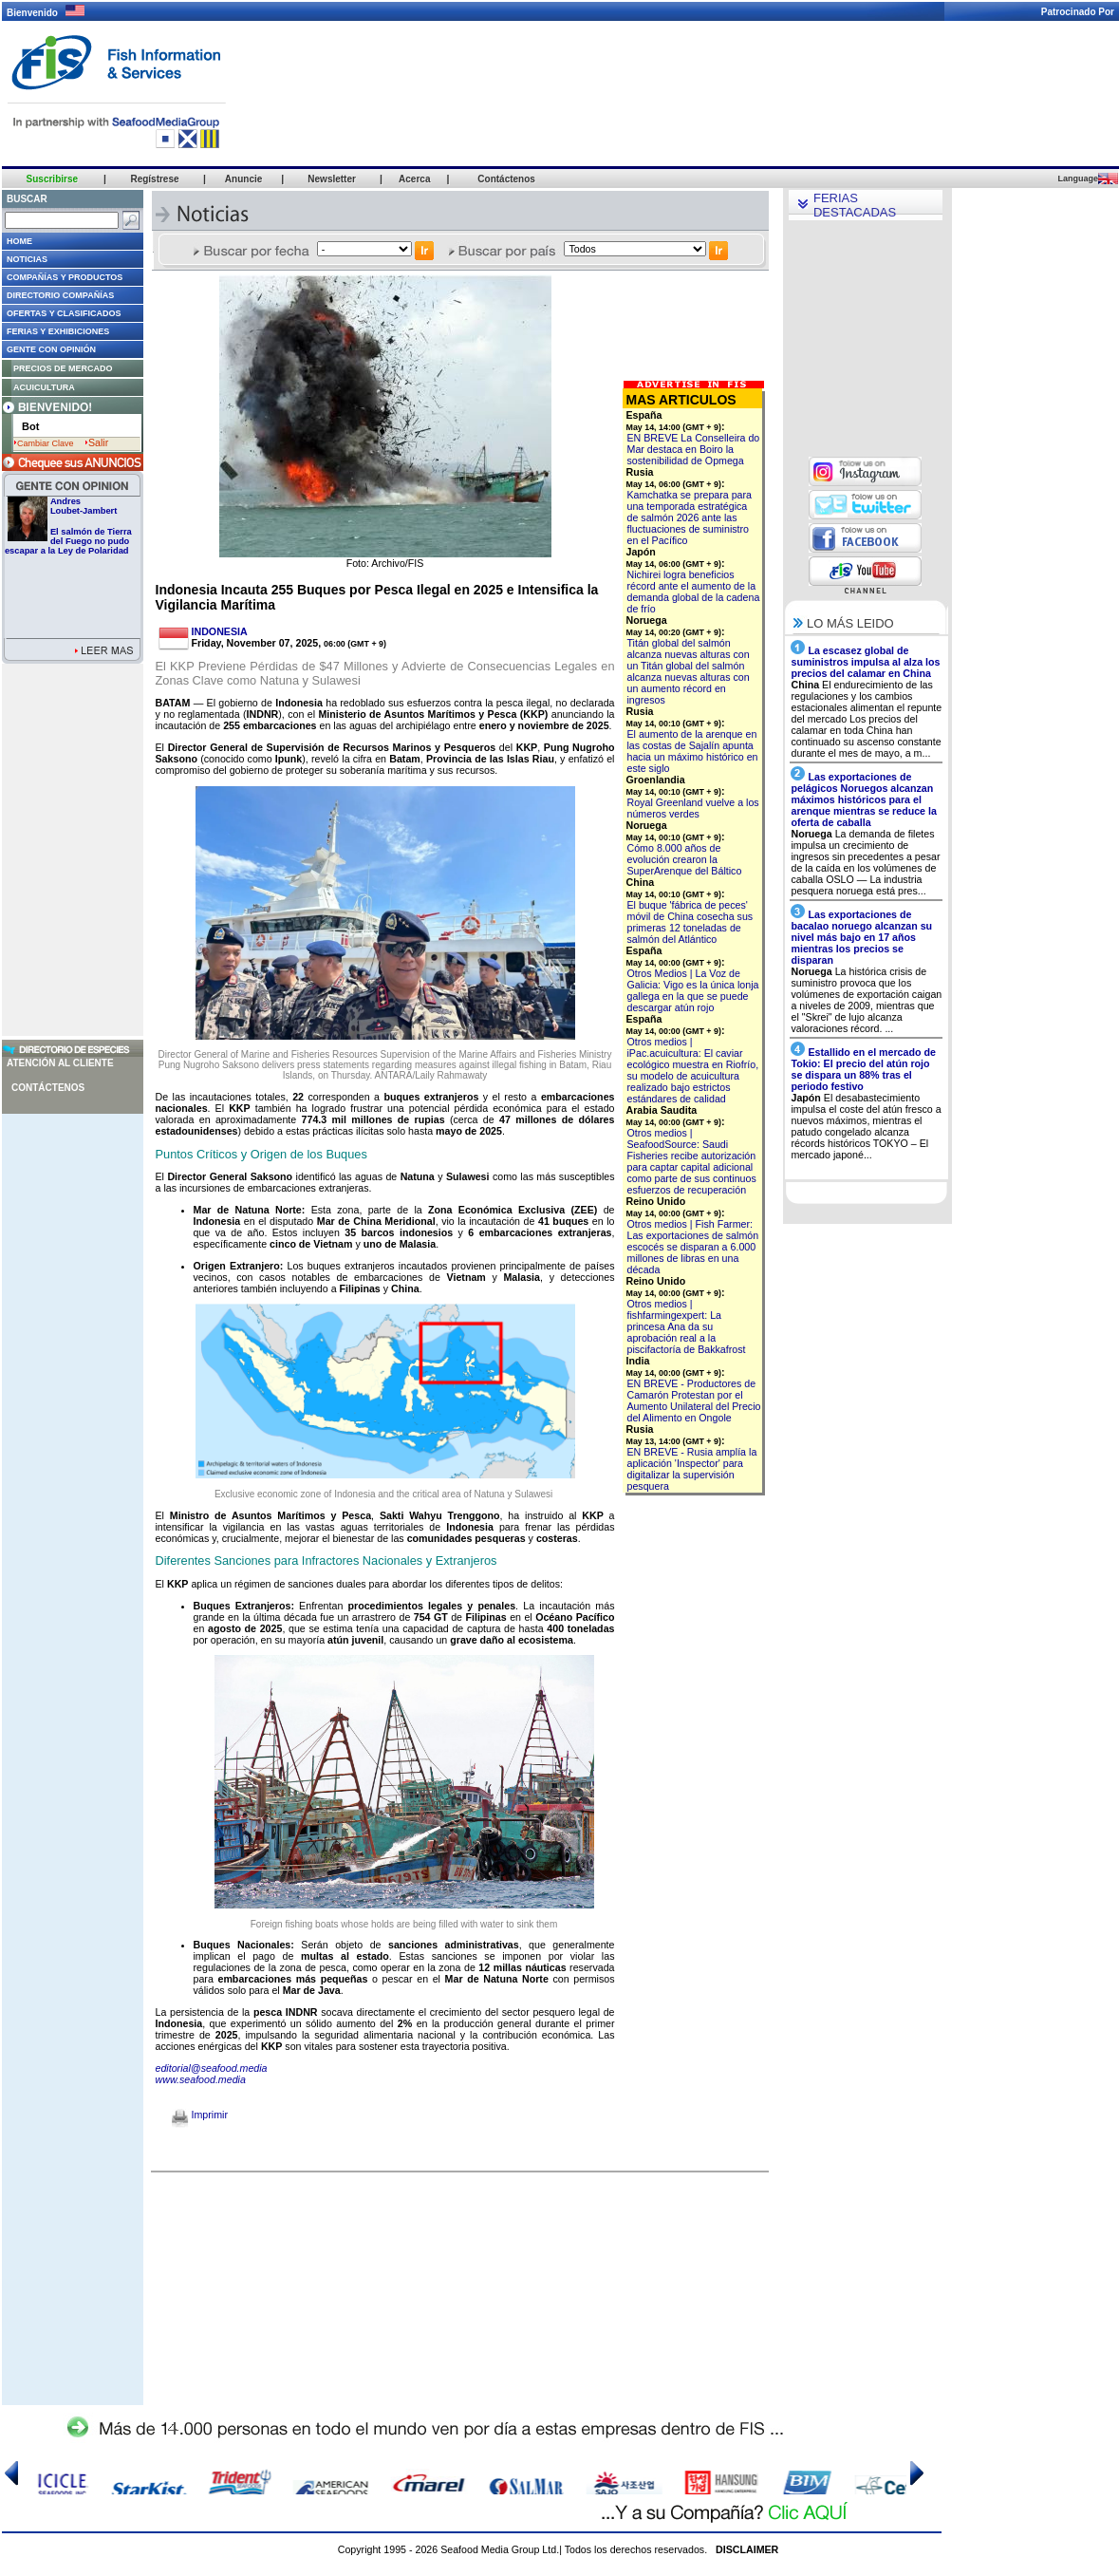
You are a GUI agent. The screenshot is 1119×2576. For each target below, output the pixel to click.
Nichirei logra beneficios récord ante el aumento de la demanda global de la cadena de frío (693, 591)
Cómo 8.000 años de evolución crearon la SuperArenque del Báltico (684, 859)
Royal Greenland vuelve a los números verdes (693, 808)
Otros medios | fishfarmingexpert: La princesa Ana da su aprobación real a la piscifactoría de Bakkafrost (686, 1326)
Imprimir (200, 2114)
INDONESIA (220, 631)
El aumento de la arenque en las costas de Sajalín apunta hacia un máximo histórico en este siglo (692, 751)
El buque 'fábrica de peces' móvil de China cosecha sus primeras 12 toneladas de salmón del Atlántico (690, 922)
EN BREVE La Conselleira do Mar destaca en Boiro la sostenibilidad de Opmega (693, 449)
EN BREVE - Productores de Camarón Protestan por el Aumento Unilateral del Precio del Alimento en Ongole (694, 1400)
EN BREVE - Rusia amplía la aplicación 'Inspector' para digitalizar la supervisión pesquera (692, 1469)
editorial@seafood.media (212, 2068)
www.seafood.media (201, 2079)
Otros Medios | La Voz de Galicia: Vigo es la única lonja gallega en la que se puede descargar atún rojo (693, 990)
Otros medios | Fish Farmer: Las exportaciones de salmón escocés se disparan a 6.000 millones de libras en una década (693, 1246)
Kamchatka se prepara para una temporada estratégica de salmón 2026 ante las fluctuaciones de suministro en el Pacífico (690, 517)
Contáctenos (47, 1087)
